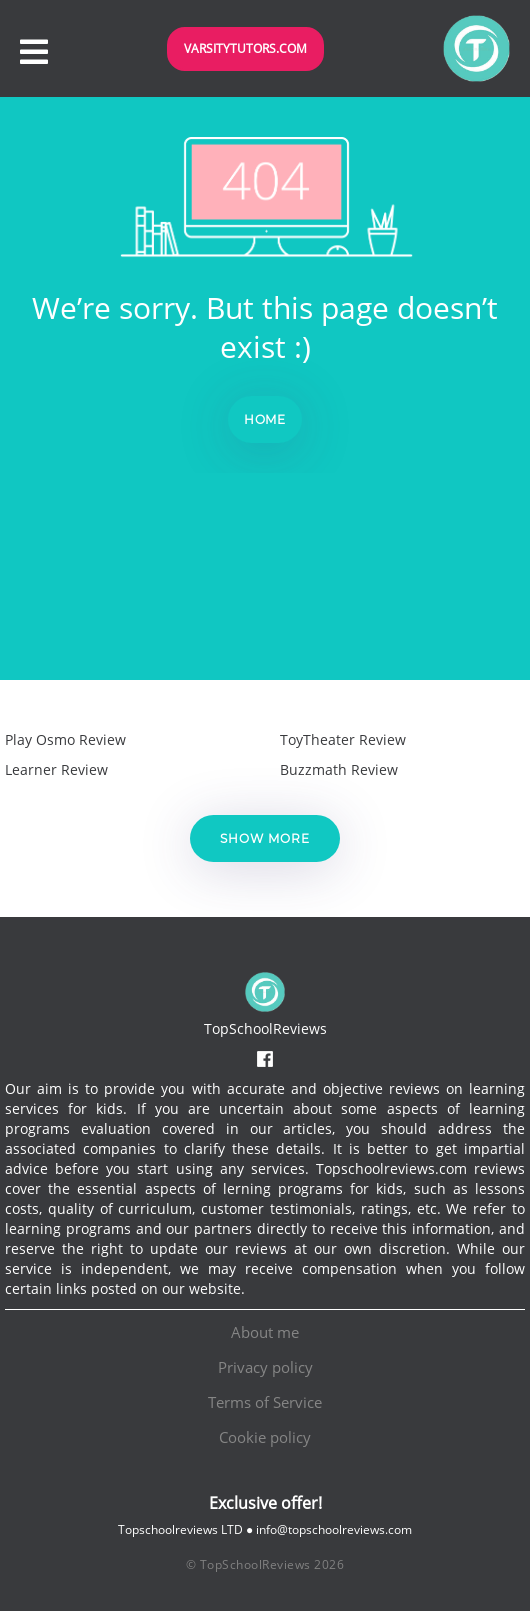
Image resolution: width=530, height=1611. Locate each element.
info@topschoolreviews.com (334, 1529)
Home (265, 419)
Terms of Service (265, 1402)
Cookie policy (265, 1437)
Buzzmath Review (339, 769)
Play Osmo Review (65, 739)
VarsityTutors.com (245, 48)
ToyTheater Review (343, 739)
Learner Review (56, 769)
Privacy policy (265, 1367)
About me (265, 1332)
